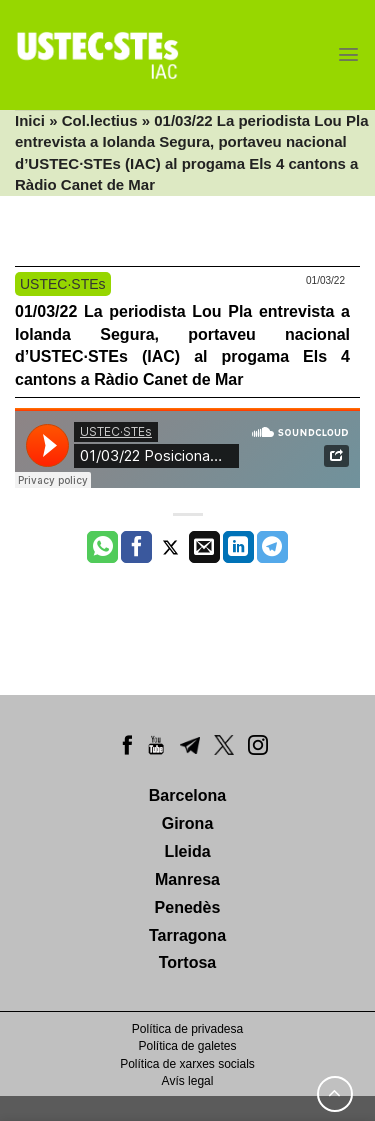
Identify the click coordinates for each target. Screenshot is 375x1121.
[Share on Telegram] (272, 547)
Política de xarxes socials (187, 1064)
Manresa (187, 879)
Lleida (187, 851)
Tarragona (187, 935)
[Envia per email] (204, 547)
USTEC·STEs (63, 284)
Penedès (188, 907)
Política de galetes (187, 1046)
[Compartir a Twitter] (170, 547)
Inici (30, 120)
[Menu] (348, 54)
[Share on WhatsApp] (102, 547)
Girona (188, 823)
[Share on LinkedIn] (238, 547)
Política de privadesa (187, 1029)
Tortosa (187, 962)
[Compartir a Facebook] (136, 547)
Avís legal (188, 1081)
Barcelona (187, 795)
